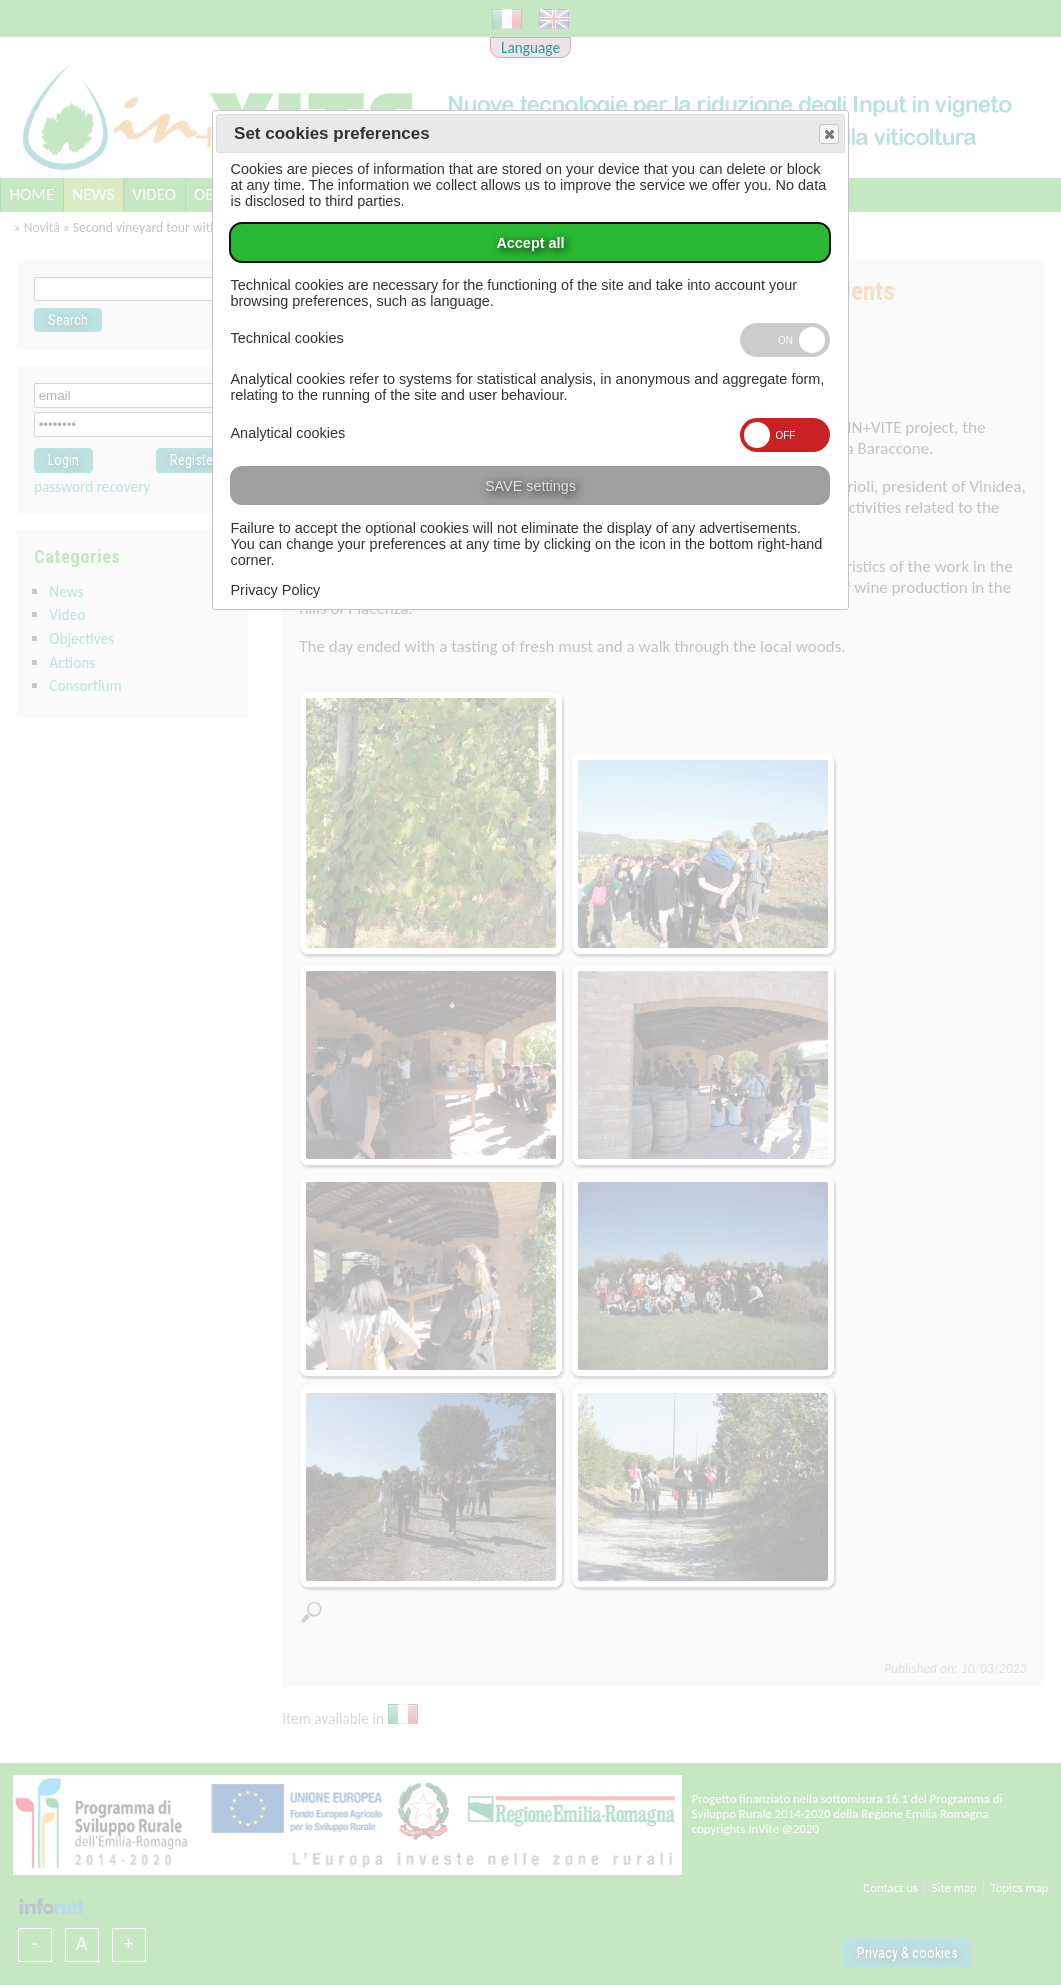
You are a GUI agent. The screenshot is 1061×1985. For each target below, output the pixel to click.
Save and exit (828, 135)
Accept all (530, 243)
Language (530, 47)
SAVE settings (530, 486)
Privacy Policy (275, 590)
